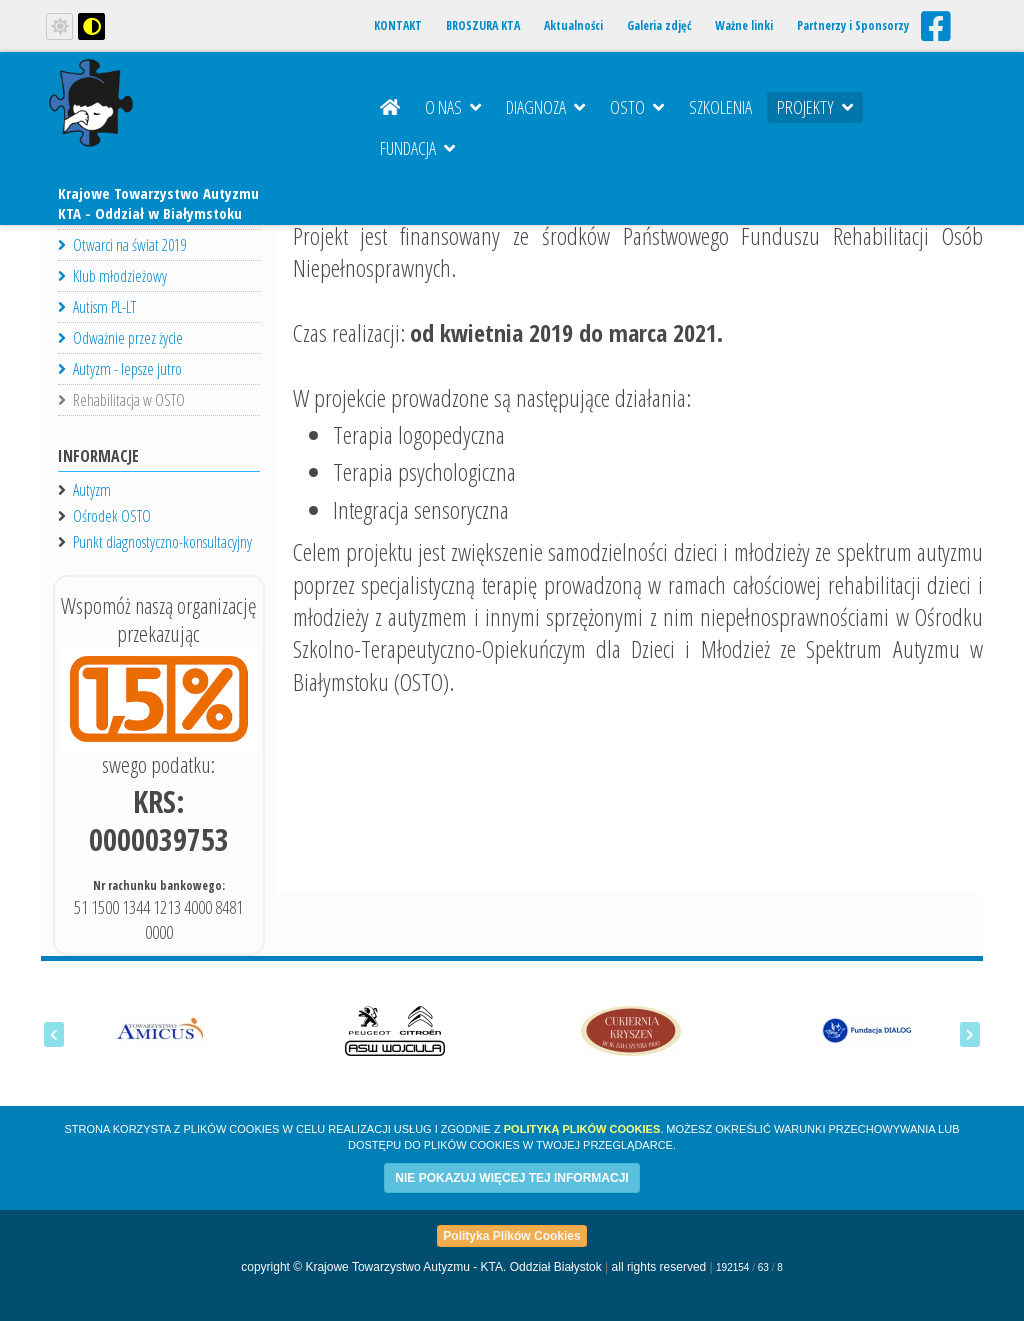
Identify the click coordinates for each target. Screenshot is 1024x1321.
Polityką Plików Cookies (582, 1129)
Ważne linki (744, 25)
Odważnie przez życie (120, 338)
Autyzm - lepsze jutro (120, 369)
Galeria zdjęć (659, 25)
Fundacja (417, 148)
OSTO (637, 107)
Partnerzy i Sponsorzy (853, 25)
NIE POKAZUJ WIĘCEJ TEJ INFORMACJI (511, 1178)
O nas (453, 107)
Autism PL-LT (97, 307)
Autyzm (92, 490)
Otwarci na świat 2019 (122, 245)
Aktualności (573, 25)
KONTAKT (398, 25)
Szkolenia (720, 107)
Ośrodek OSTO (112, 516)
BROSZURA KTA (483, 25)
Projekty (815, 107)
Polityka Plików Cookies (511, 1236)
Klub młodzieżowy (112, 276)
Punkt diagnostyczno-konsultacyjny (162, 542)
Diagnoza (545, 107)
